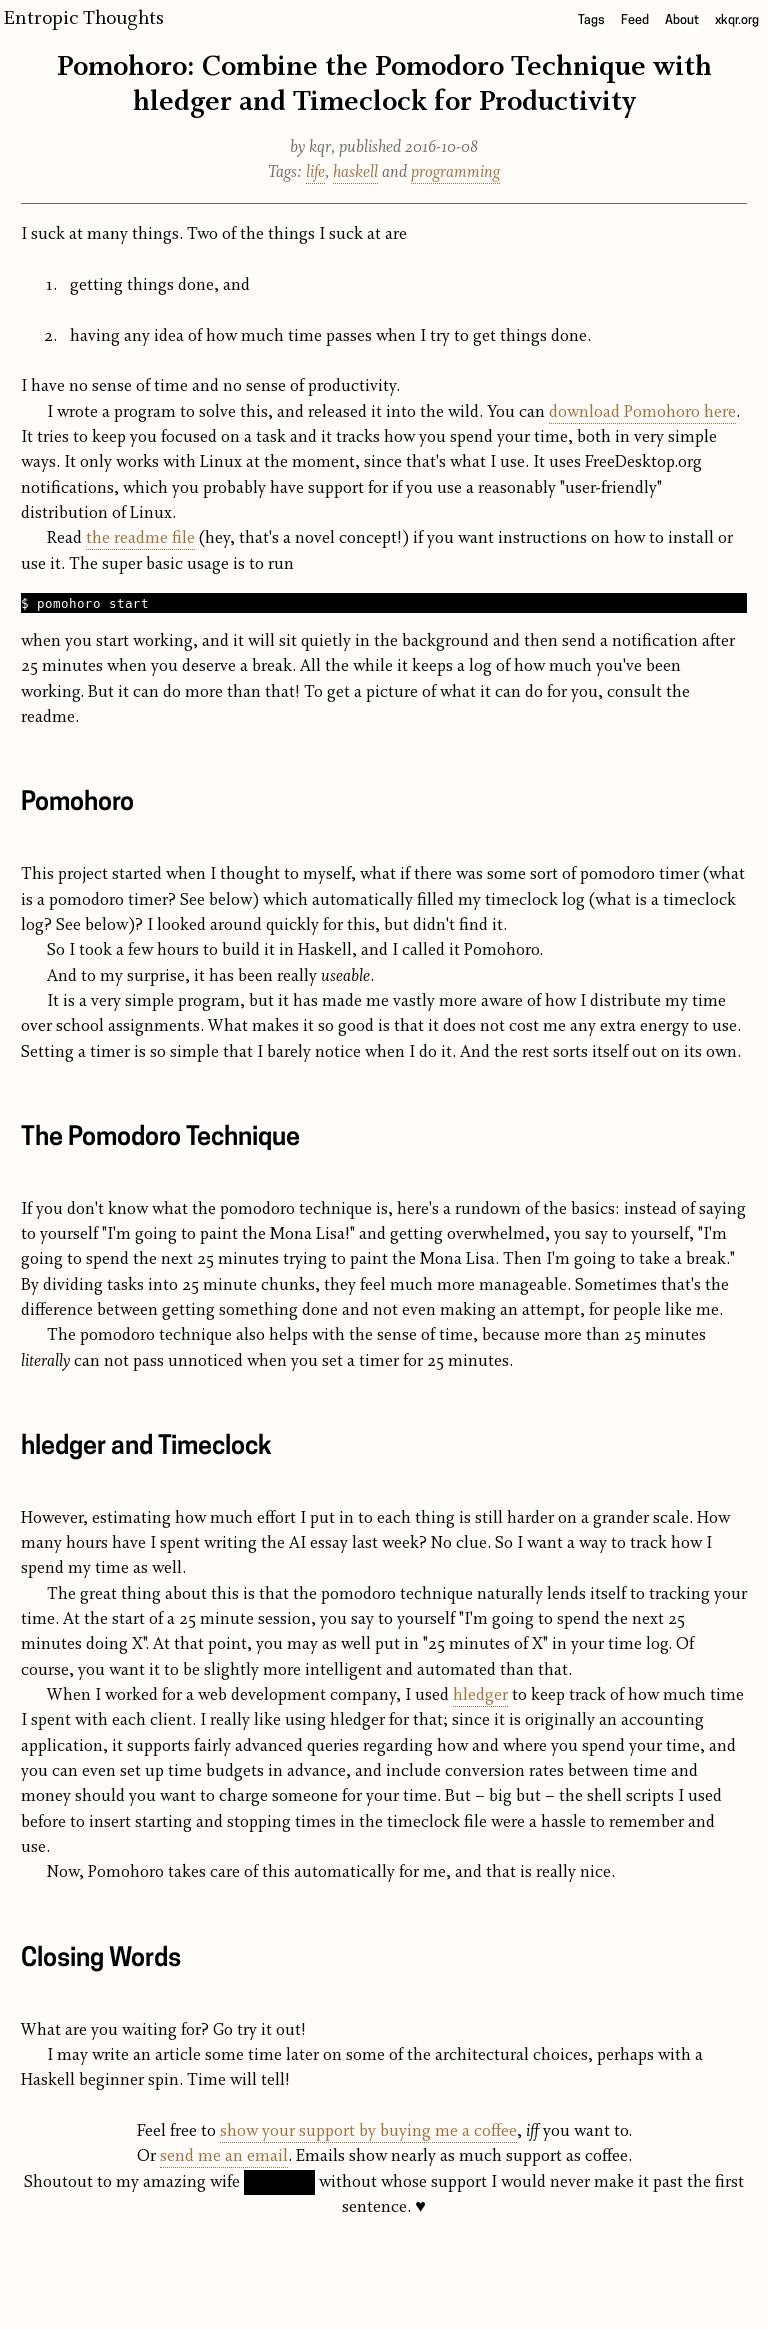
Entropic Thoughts (83, 19)
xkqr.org (737, 20)
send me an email (224, 2156)
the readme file (140, 538)
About (682, 20)
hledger (480, 1695)
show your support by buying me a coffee (368, 2131)
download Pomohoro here (642, 412)
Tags (591, 20)
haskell (355, 172)
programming (455, 172)
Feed (635, 20)
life (315, 172)
